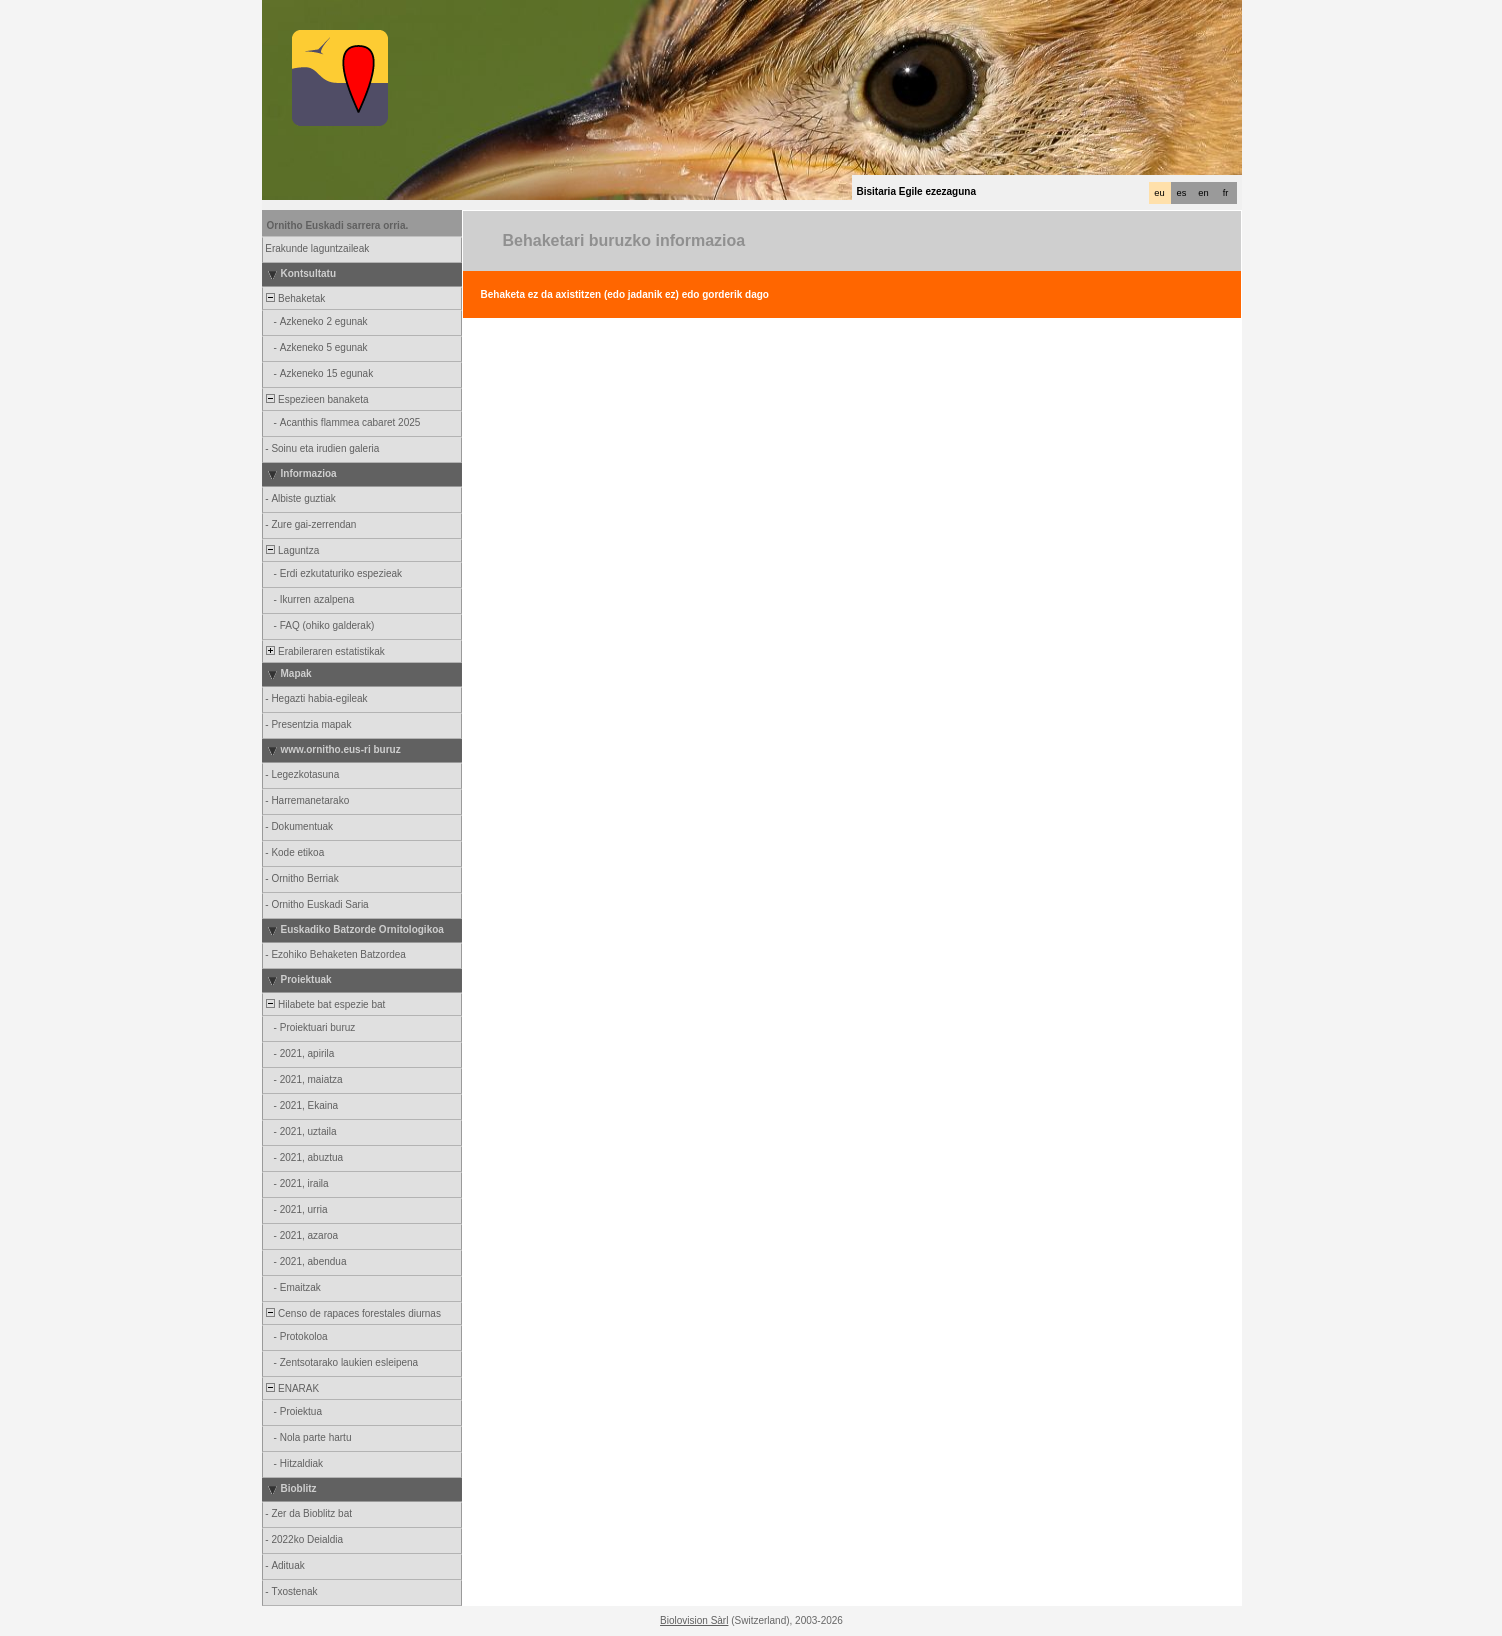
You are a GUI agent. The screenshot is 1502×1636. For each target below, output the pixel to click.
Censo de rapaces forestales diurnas (352, 1313)
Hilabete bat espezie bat (325, 1004)
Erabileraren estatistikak (324, 651)
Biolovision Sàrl (694, 1620)
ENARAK (292, 1388)
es (1182, 193)
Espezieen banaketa (316, 399)
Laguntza (292, 550)
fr (1226, 193)
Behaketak (295, 298)
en (1203, 193)
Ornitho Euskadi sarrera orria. (338, 225)
